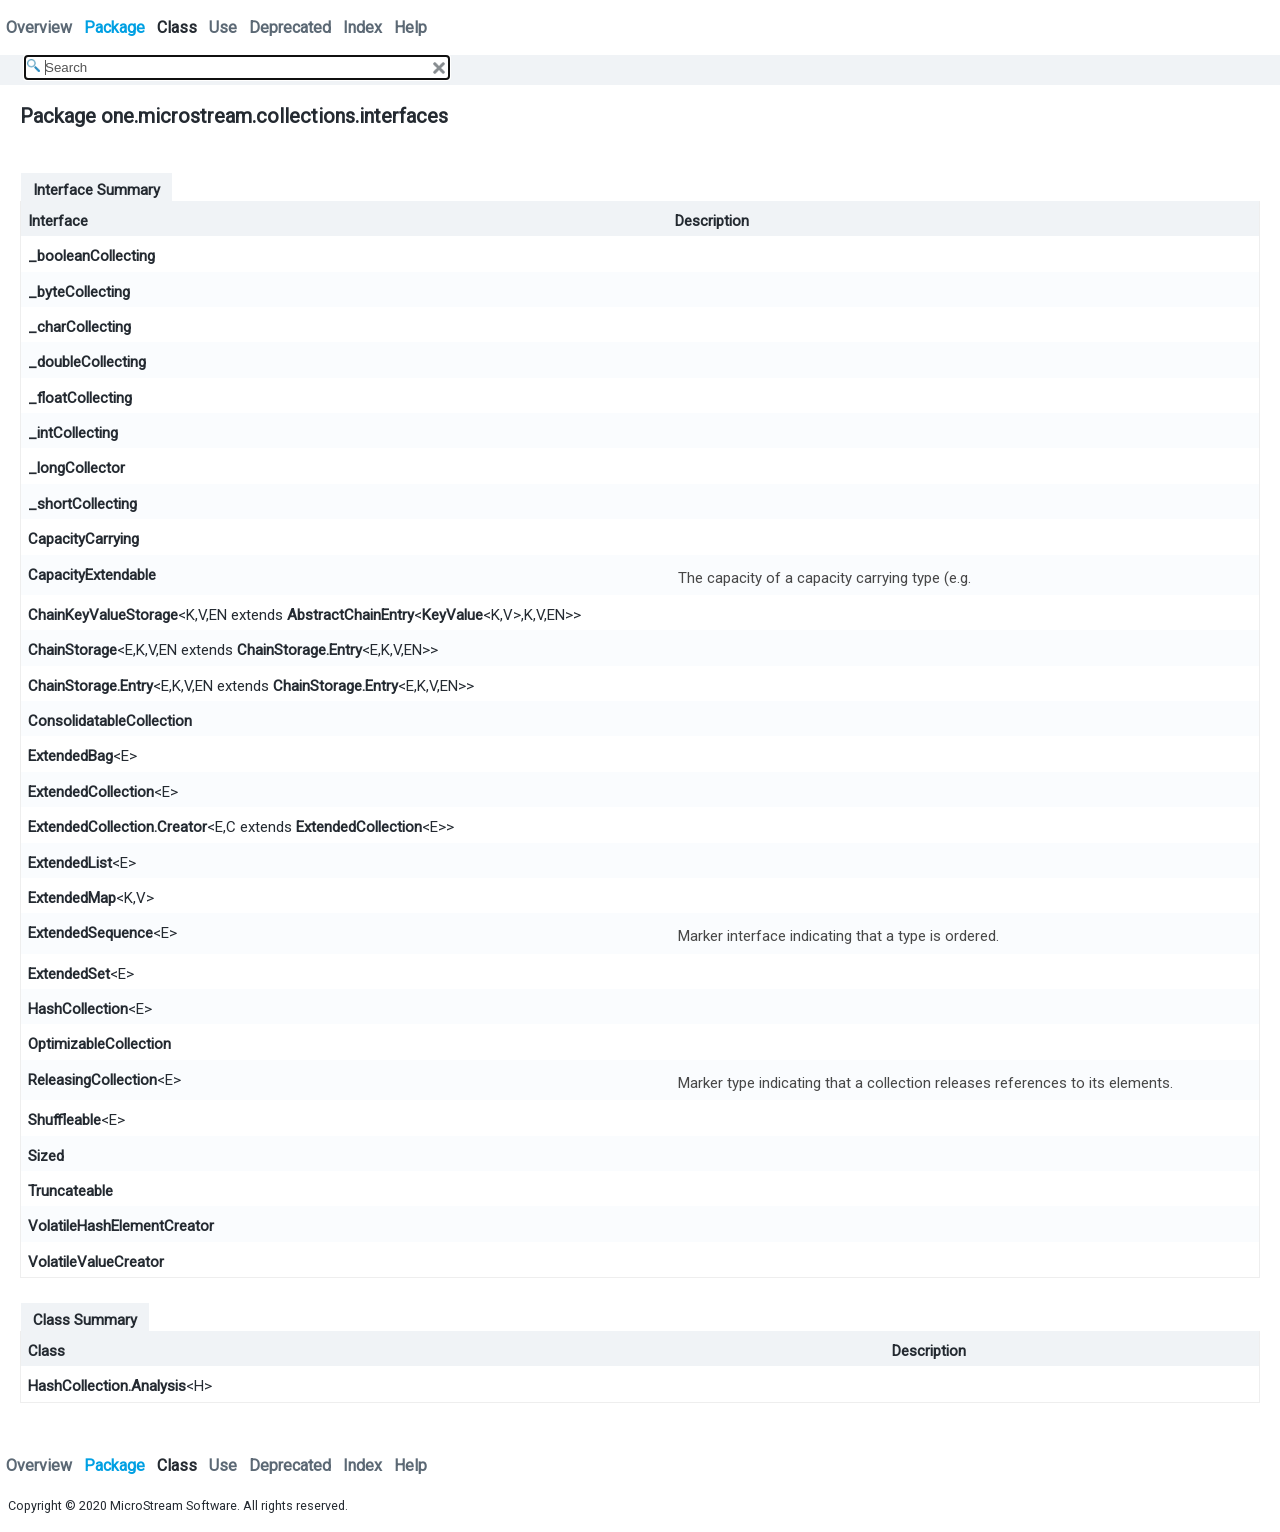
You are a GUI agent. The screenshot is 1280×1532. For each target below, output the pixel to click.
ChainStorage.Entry (299, 650)
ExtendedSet (69, 974)
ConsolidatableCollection (110, 721)
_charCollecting (79, 327)
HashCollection (78, 1009)
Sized (46, 1156)
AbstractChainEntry (350, 615)
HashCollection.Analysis (107, 1386)
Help (410, 27)
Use (223, 27)
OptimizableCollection (99, 1044)
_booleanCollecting (91, 256)
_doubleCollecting (87, 362)
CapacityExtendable (92, 575)
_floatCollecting (80, 398)
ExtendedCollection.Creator (117, 827)
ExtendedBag (70, 756)
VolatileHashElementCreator (121, 1226)
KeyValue (452, 615)
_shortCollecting (82, 504)
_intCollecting (73, 433)
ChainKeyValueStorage (103, 615)
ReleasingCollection (92, 1080)
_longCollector (76, 468)
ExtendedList (70, 863)
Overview (39, 27)
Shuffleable (64, 1120)
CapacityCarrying (83, 539)
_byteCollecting (79, 292)
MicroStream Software (173, 1505)
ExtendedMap (72, 898)
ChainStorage (72, 650)
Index (362, 27)
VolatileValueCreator (96, 1262)
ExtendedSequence (90, 933)
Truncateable (70, 1191)
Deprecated (290, 27)
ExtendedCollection (91, 792)
